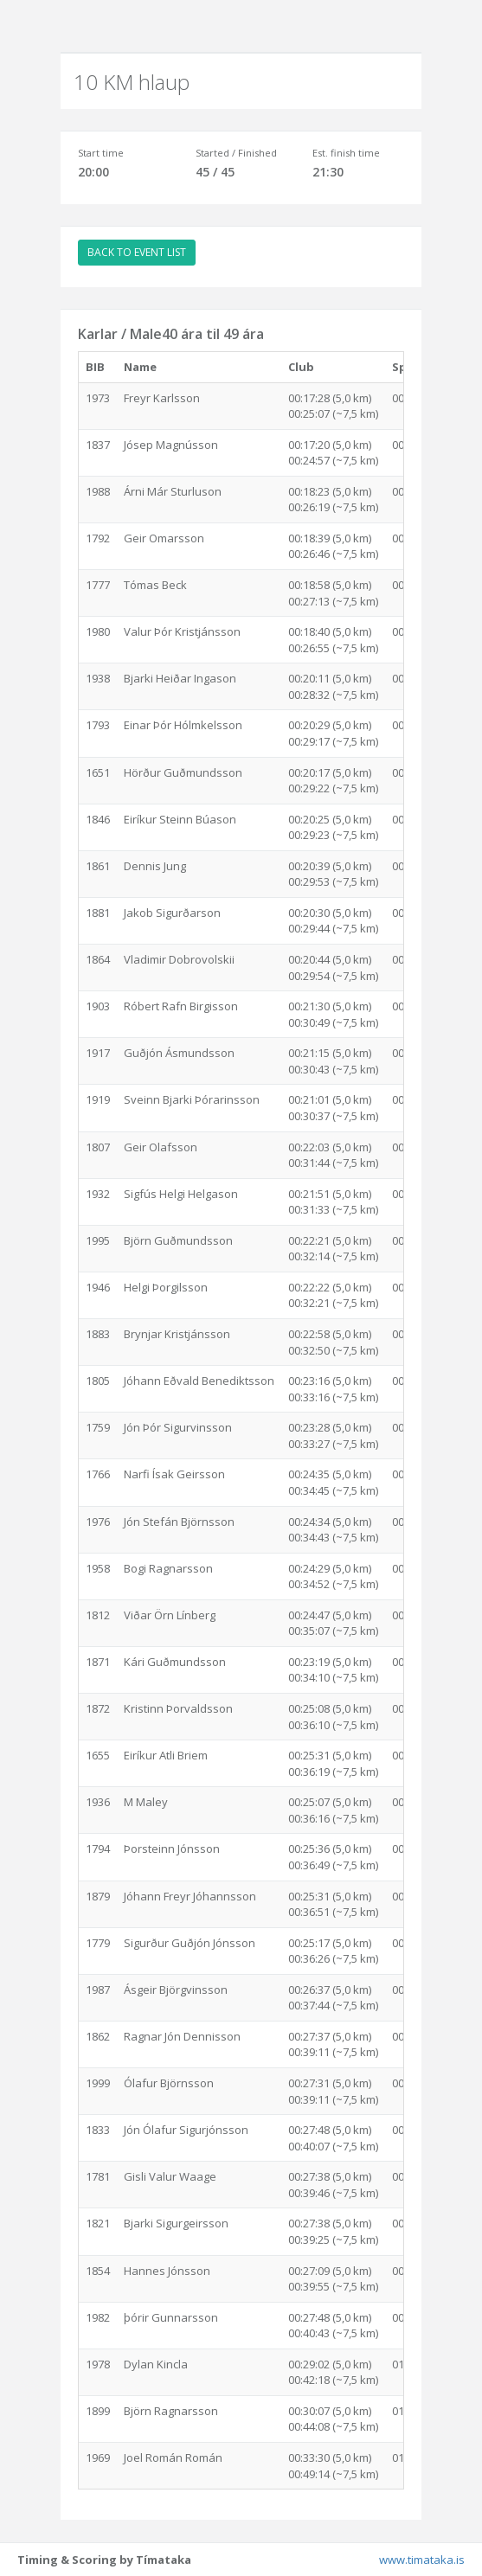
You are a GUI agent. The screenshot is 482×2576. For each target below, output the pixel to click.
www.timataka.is (422, 2559)
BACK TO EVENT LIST (136, 252)
